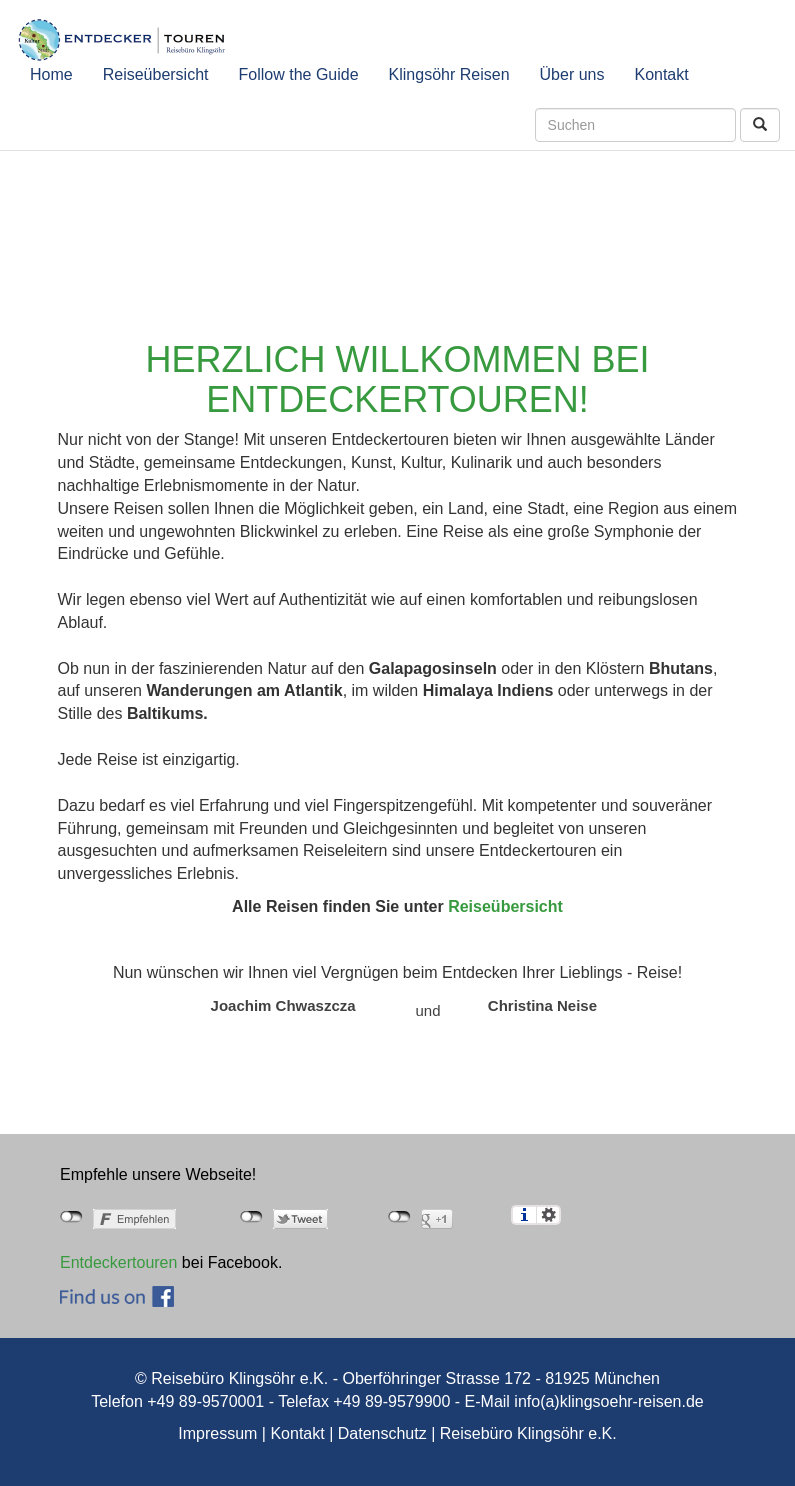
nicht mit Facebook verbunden (71, 1217)
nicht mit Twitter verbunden (251, 1217)
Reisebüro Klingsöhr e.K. (528, 1433)
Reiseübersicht (156, 74)
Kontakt (661, 74)
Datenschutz (382, 1433)
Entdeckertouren (118, 1262)
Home (51, 74)
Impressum (217, 1433)
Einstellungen (548, 1215)
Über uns (572, 74)
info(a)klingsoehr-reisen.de (608, 1401)
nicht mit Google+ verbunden (399, 1217)
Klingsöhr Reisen (449, 74)
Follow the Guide (299, 74)
